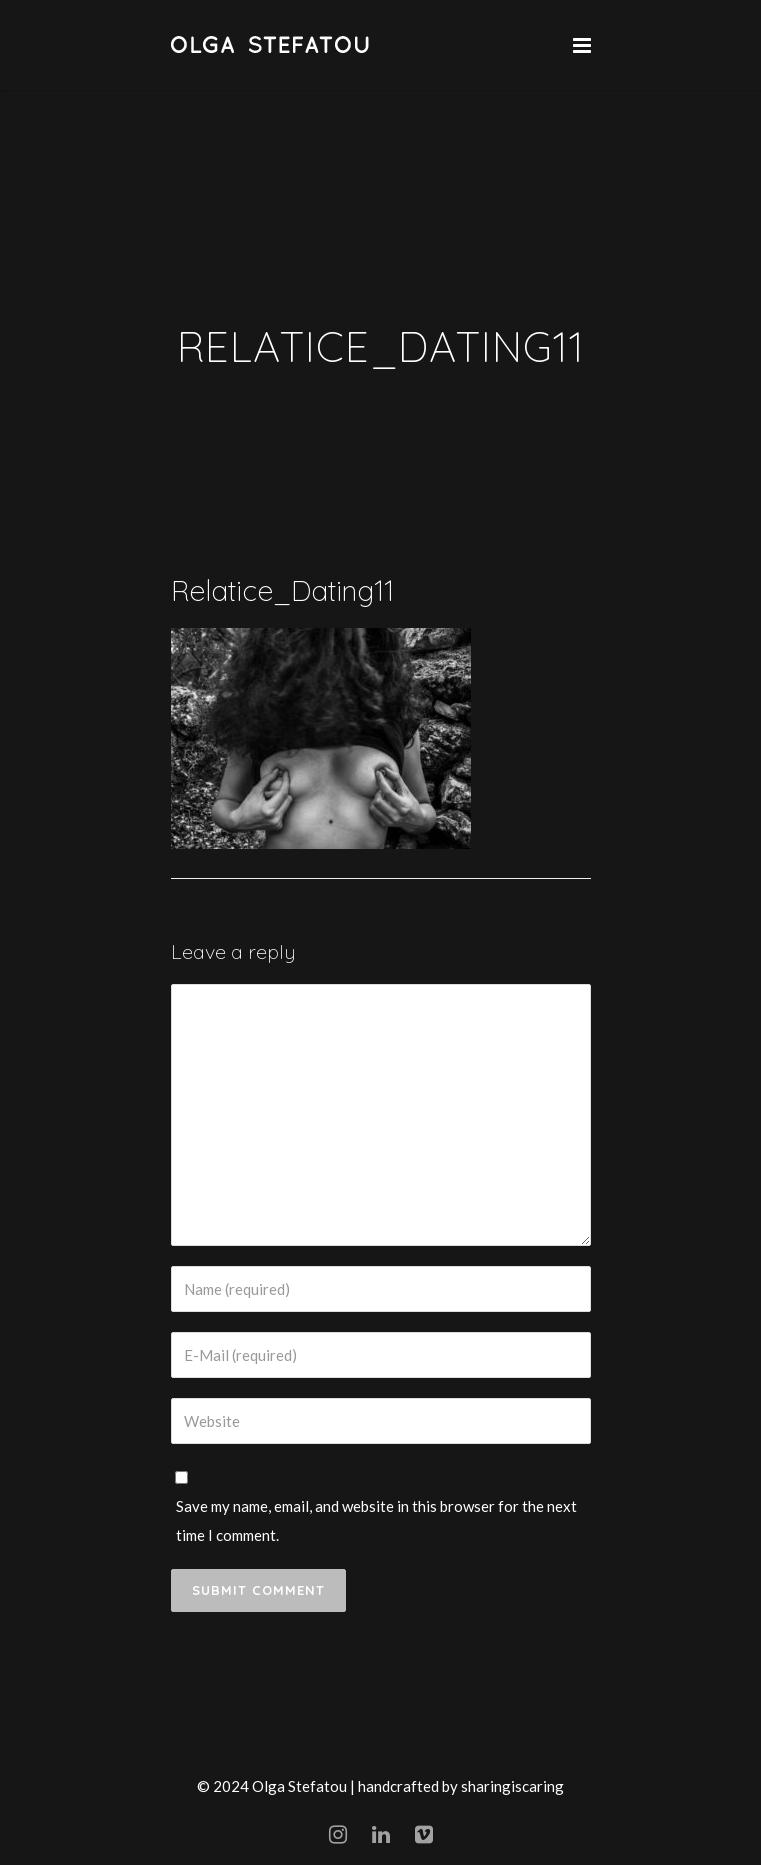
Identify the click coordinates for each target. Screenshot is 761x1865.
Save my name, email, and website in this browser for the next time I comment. (376, 1520)
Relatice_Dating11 (282, 590)
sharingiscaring (512, 1786)
